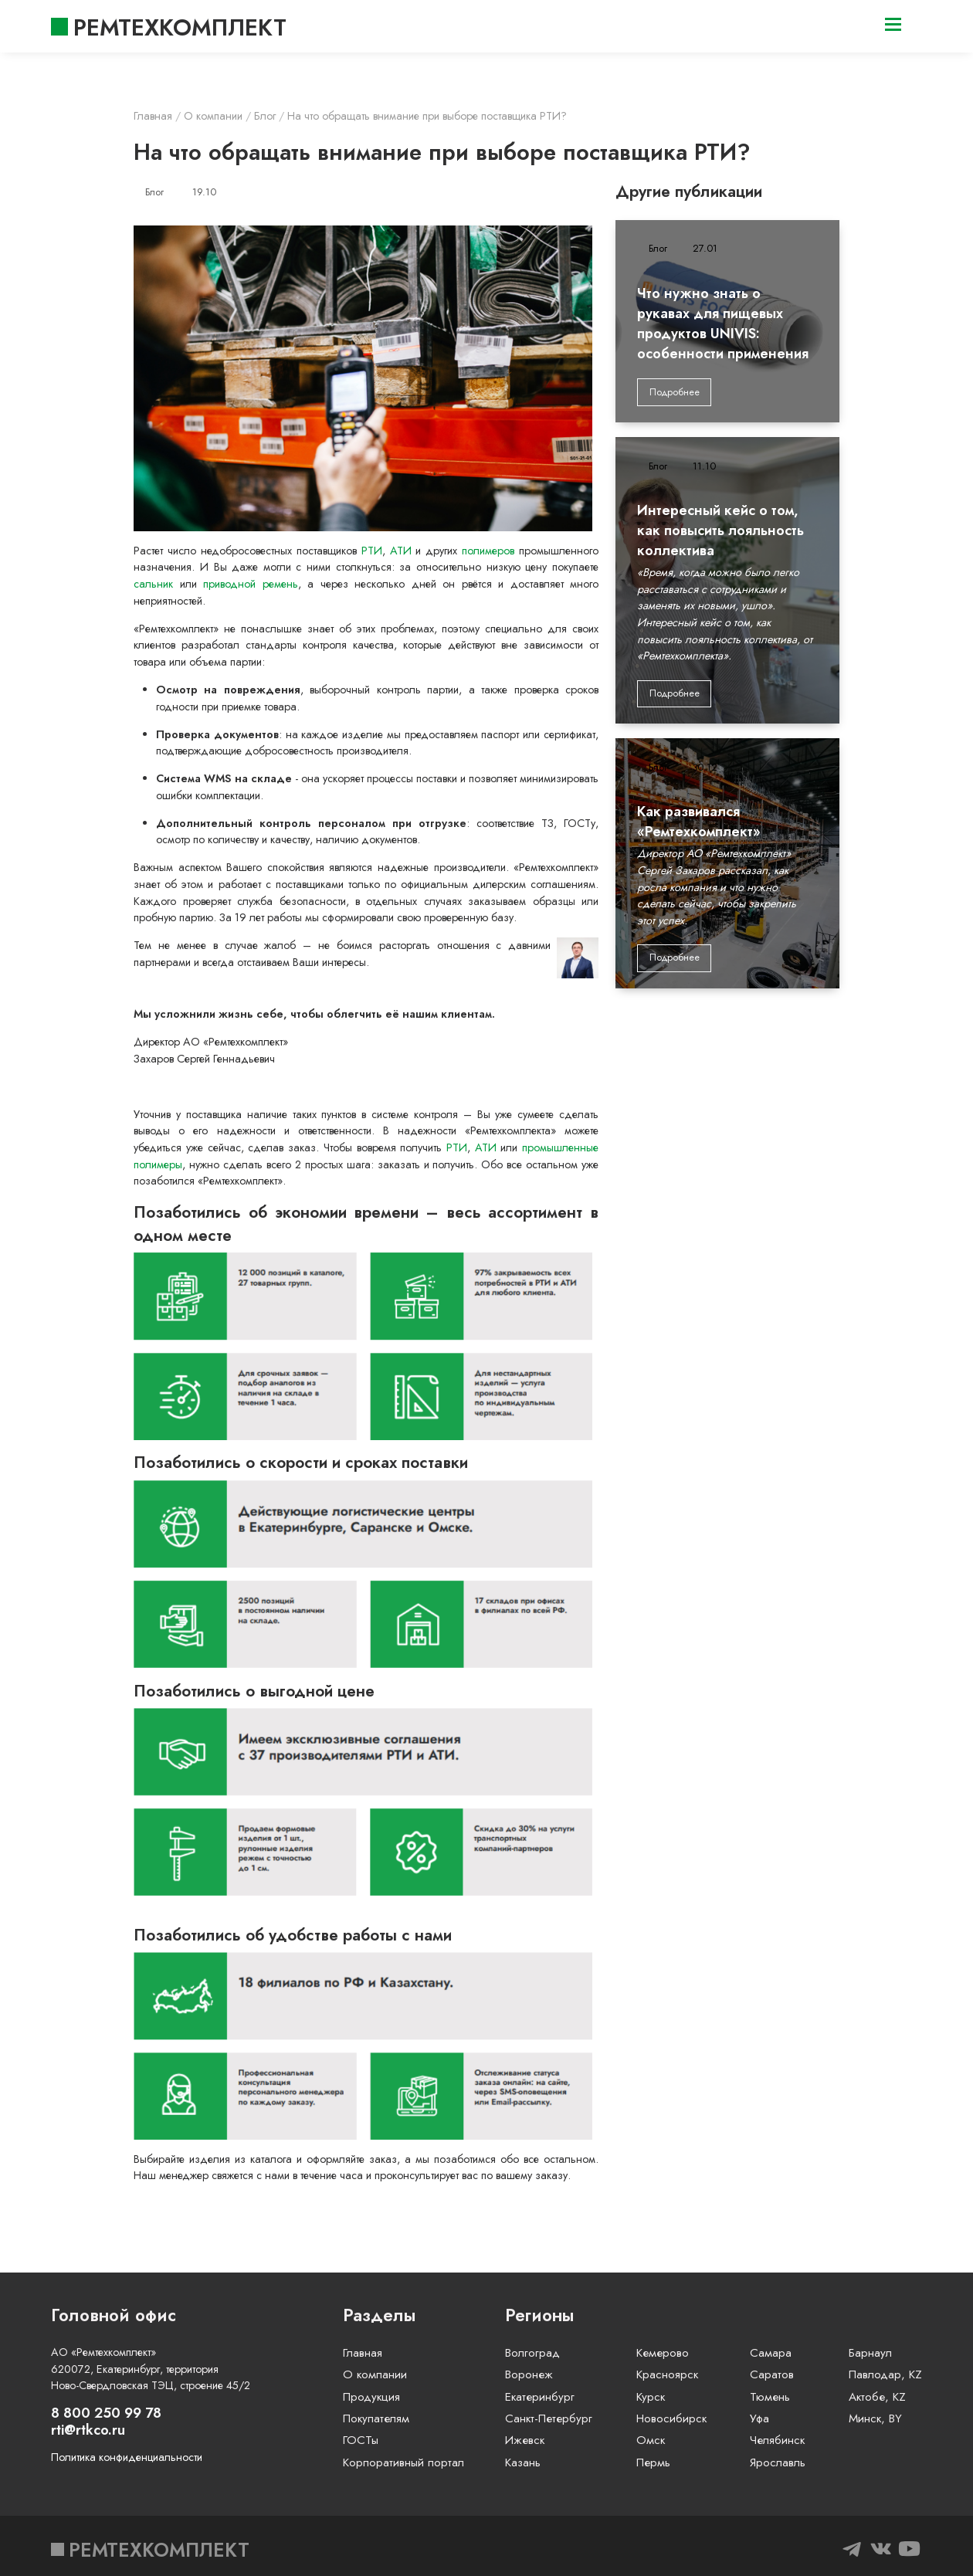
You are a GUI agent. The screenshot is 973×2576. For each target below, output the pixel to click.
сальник (153, 583)
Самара (771, 2352)
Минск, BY (875, 2418)
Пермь (653, 2462)
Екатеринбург (540, 2396)
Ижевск (524, 2440)
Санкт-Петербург (548, 2418)
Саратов (772, 2374)
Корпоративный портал (403, 2462)
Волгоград (532, 2352)
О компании (375, 2374)
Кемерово (662, 2352)
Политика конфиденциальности (126, 2457)
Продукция (371, 2396)
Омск (650, 2440)
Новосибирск (671, 2418)
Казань (523, 2462)
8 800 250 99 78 (106, 2413)
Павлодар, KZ (885, 2374)
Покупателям (376, 2418)
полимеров (488, 550)
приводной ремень (250, 583)
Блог (154, 192)
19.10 (204, 192)
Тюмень (770, 2396)
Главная (362, 2352)
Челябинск (777, 2440)
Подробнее (674, 392)
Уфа (759, 2418)
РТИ (371, 550)
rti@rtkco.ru (88, 2430)
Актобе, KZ (877, 2396)
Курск (650, 2396)
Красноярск (667, 2374)
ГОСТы (360, 2440)
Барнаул (870, 2352)
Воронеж (529, 2374)
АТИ (401, 550)
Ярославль (777, 2462)
